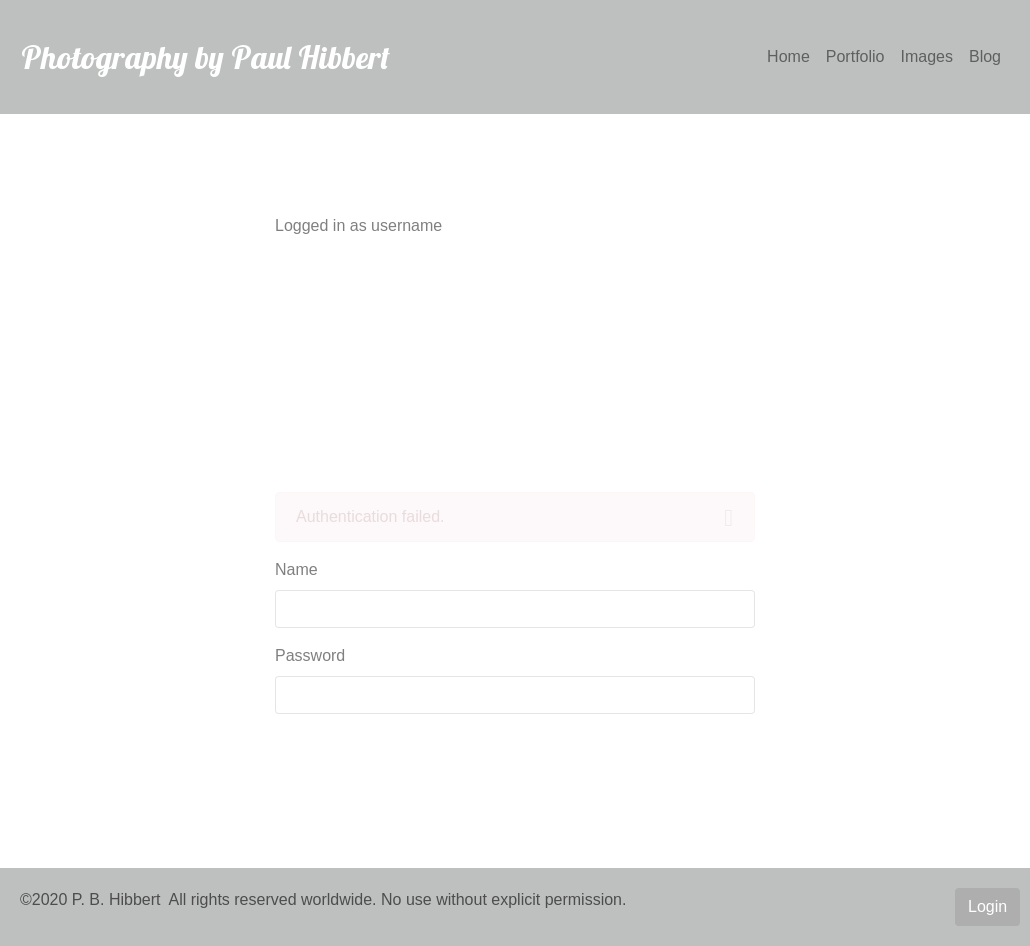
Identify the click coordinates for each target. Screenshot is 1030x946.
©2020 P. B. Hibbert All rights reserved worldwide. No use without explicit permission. (323, 899)
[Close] (728, 518)
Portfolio (855, 56)
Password (310, 655)
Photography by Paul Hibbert (205, 57)
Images (927, 56)
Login (987, 906)
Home (788, 56)
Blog (985, 56)
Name (296, 569)
